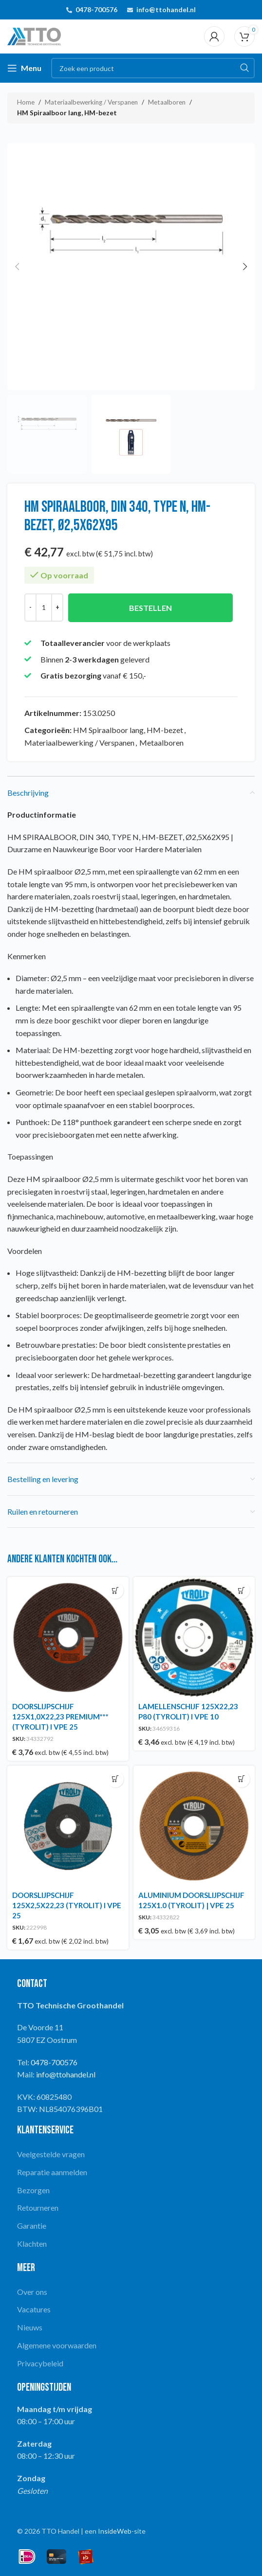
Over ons (32, 2291)
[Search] (153, 68)
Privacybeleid (40, 2363)
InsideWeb (114, 2531)
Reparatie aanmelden (52, 2172)
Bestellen (150, 607)
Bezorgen (33, 2190)
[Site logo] (34, 35)
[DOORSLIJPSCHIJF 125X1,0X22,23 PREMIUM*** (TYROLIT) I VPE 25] (68, 1637)
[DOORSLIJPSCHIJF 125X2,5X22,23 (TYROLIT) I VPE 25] (68, 1826)
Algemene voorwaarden (56, 2345)
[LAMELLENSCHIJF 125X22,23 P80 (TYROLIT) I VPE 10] (194, 1637)
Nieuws (29, 2327)
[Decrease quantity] (30, 607)
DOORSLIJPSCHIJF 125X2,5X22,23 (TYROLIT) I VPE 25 (66, 1905)
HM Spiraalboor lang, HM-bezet (67, 113)
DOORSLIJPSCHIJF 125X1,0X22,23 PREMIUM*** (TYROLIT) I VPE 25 (60, 1716)
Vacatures (34, 2309)
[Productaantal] (44, 607)
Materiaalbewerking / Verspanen (91, 102)
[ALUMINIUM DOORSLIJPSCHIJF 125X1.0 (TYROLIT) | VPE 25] (194, 1826)
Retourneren (37, 2207)
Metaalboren (167, 102)
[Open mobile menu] (24, 68)
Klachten (32, 2243)
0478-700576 (96, 9)
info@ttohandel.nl (166, 9)
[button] (17, 266)
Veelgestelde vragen (51, 2154)
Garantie (31, 2225)
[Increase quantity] (57, 607)
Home (26, 102)
